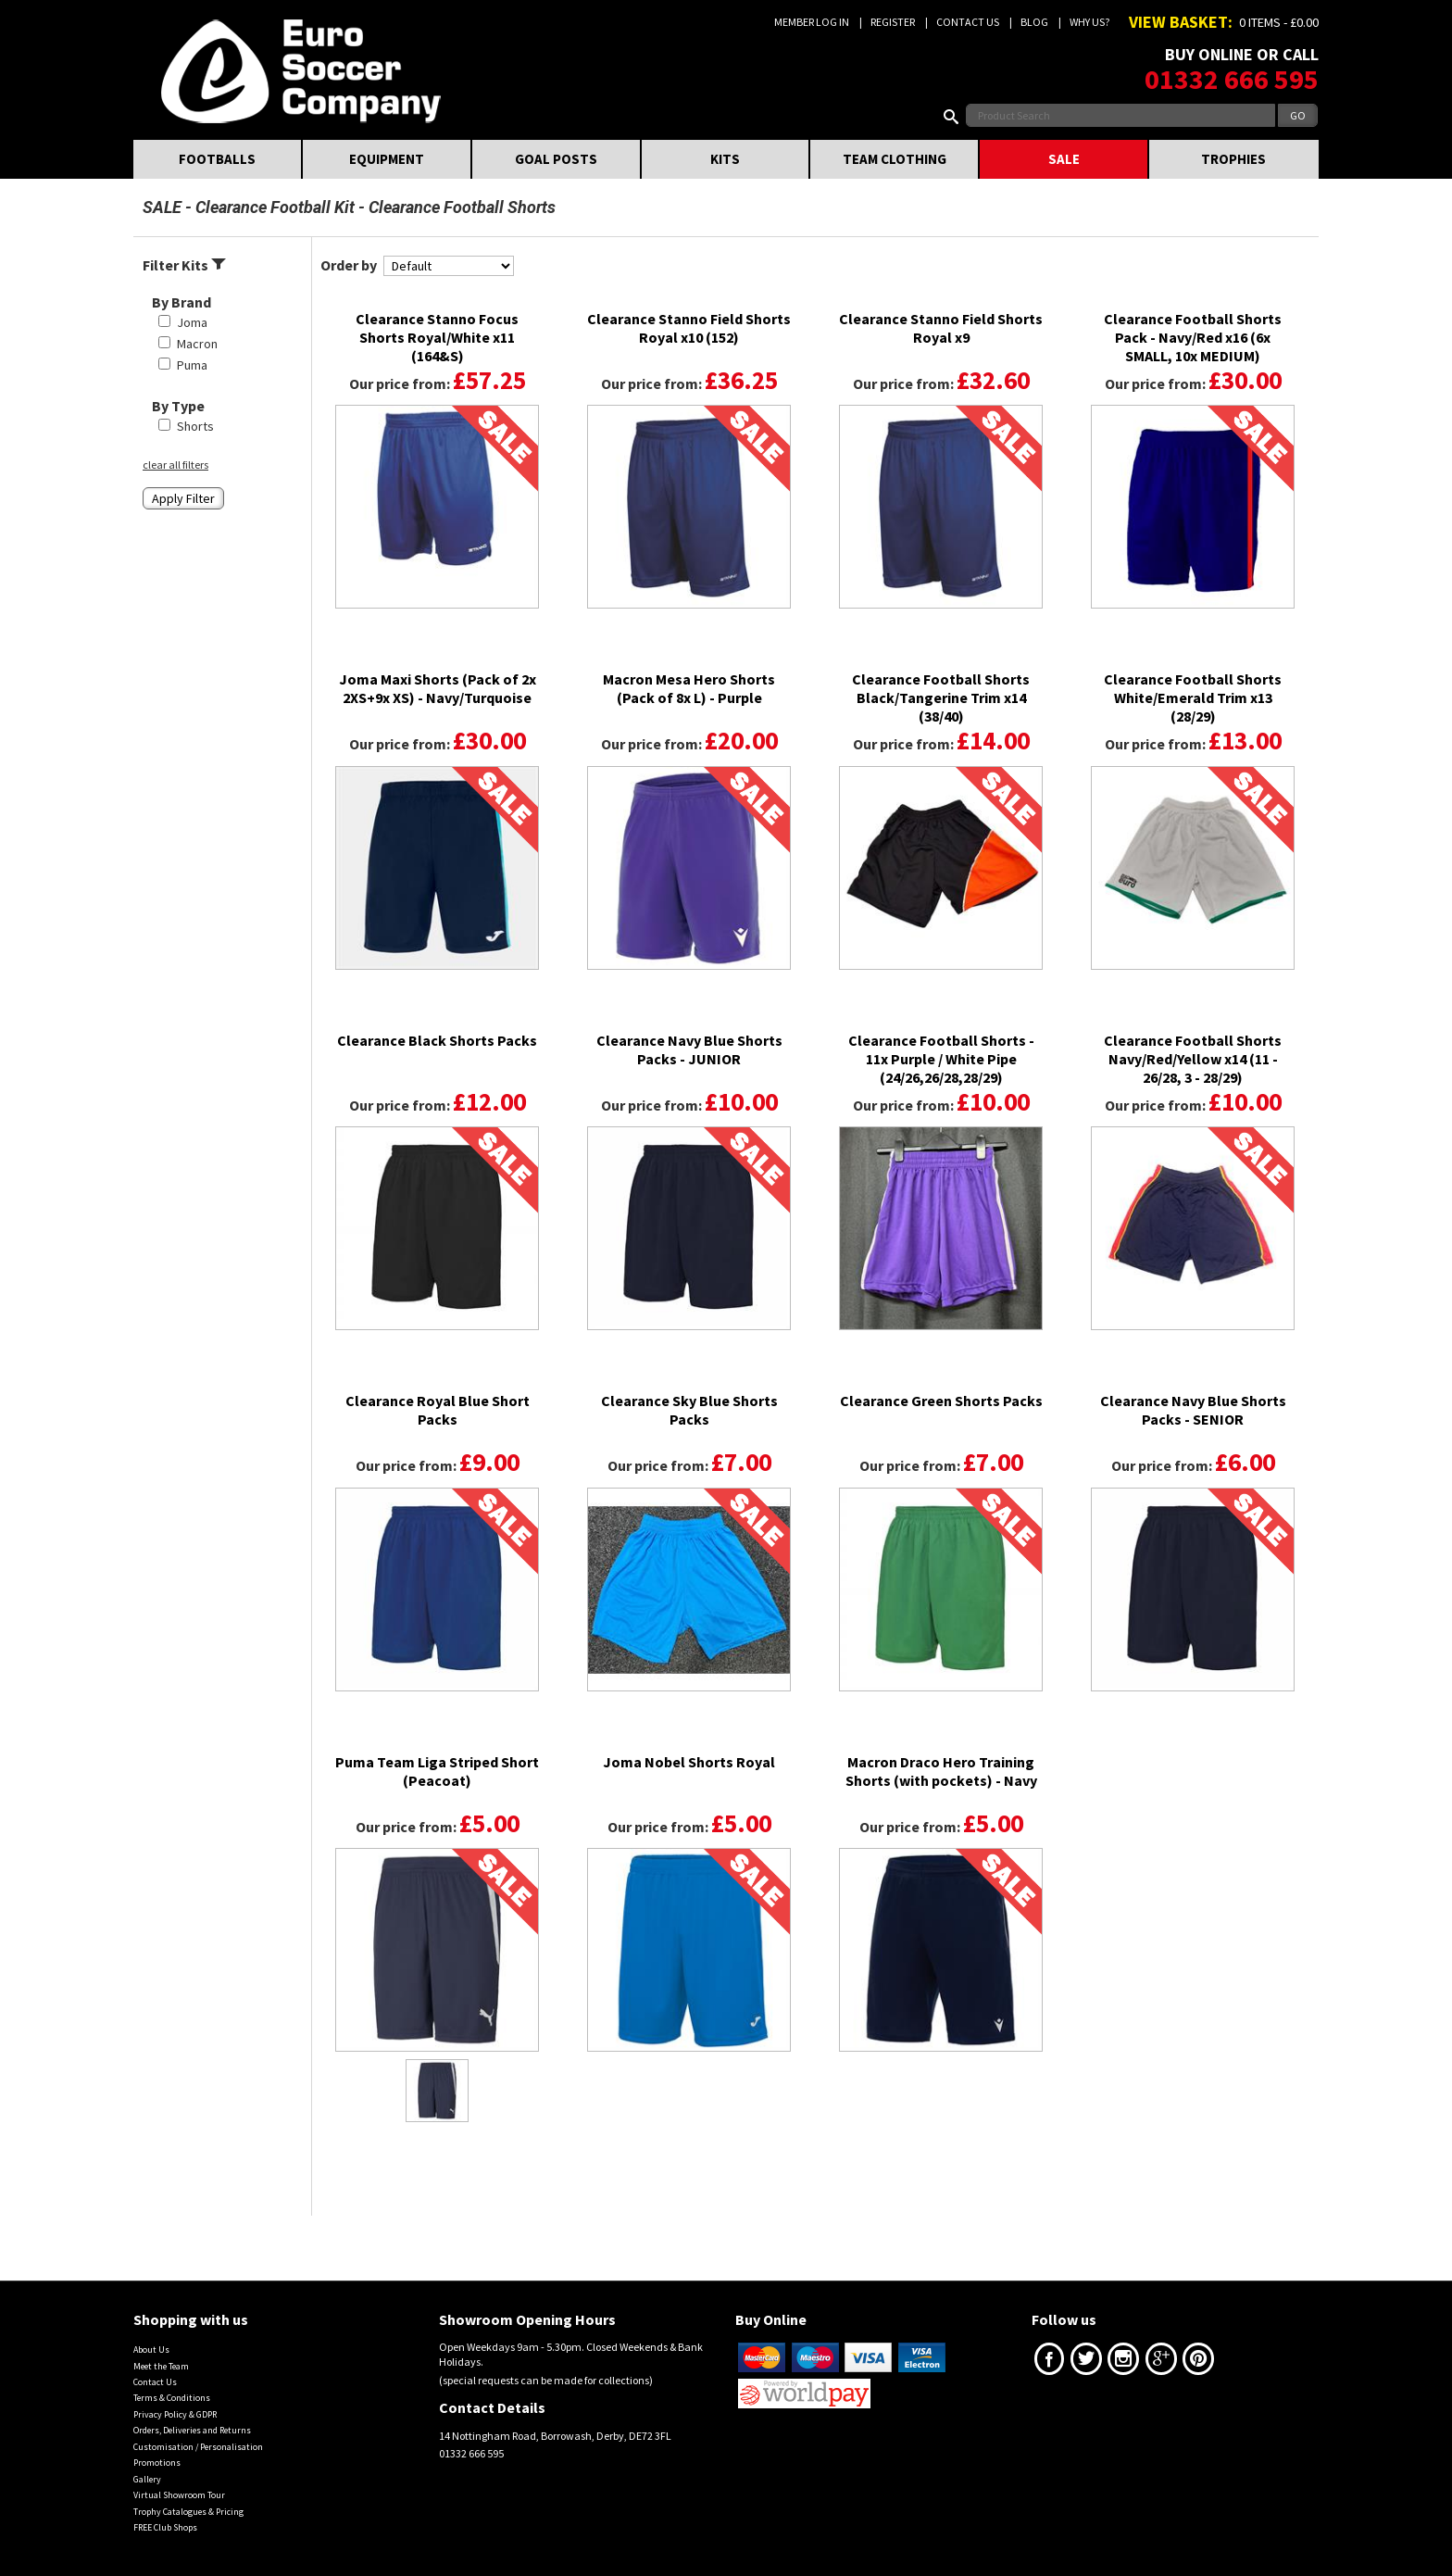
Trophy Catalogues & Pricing (188, 2512)
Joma (192, 322)
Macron (197, 343)
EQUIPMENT (386, 159)
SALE (1064, 159)
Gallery (147, 2479)
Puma (192, 365)
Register (892, 22)
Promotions (157, 2463)
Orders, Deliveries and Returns (192, 2430)
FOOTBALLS (217, 159)
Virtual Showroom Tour (179, 2495)
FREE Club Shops (165, 2527)
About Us (151, 2350)
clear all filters (175, 464)
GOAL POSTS (556, 159)
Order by (348, 265)
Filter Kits (184, 265)
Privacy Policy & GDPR (175, 2414)
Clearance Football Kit (275, 207)
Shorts (195, 426)
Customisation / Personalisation (198, 2447)
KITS (725, 159)
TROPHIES (1233, 159)
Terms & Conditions (171, 2398)
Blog (1034, 22)
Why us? (1089, 22)
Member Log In (811, 22)
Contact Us (967, 22)
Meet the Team (161, 2366)
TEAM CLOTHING (894, 159)
